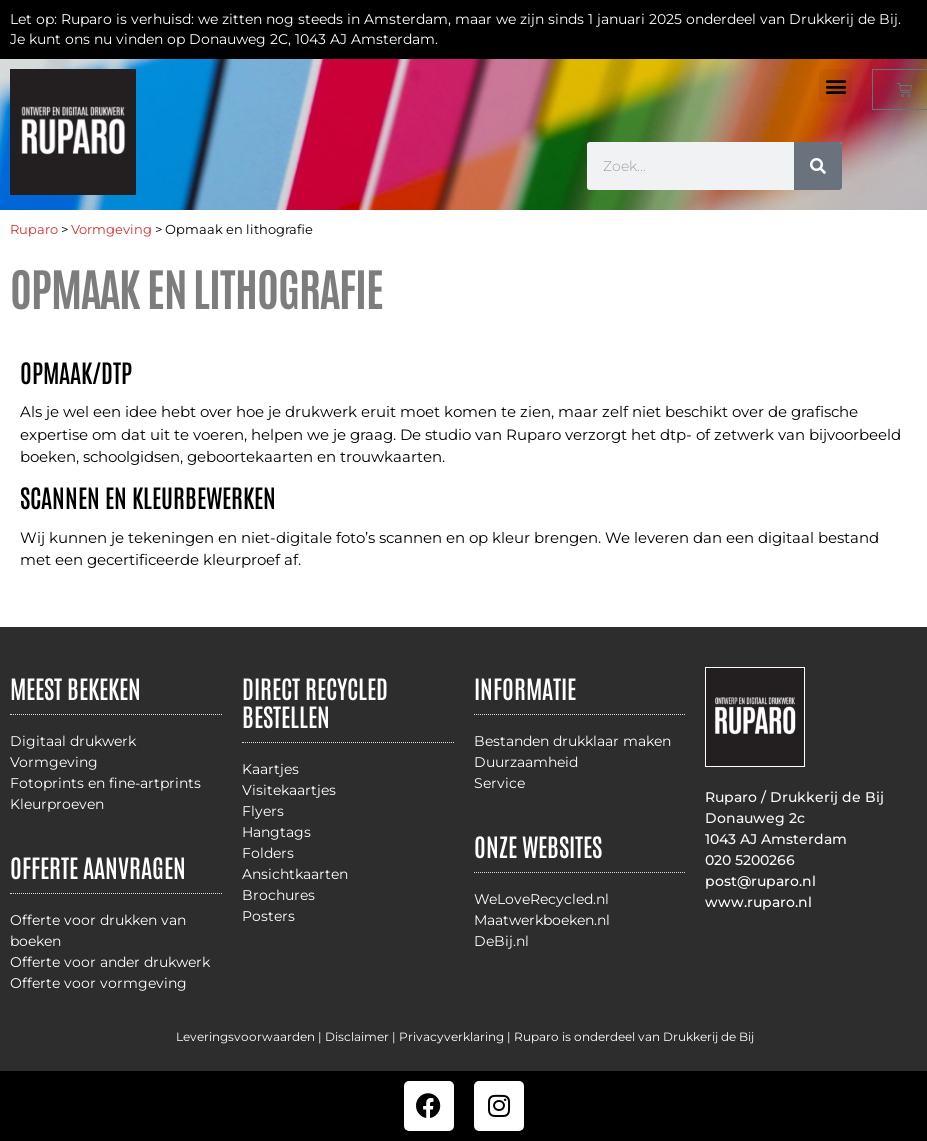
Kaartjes (270, 769)
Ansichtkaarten (295, 874)
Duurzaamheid (526, 762)
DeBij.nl (501, 941)
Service (499, 783)
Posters (268, 916)
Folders (268, 853)
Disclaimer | (362, 1036)
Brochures (278, 895)
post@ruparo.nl (760, 881)
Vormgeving (111, 229)
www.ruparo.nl (758, 902)
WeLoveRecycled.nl (541, 899)
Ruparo (34, 229)
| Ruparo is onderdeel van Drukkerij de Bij (629, 1036)
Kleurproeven (57, 804)
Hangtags (276, 832)
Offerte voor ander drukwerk (110, 962)
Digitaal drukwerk (73, 741)
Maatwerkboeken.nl (542, 920)
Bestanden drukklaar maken (572, 741)
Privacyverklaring (451, 1036)
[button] (835, 85)
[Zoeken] (818, 166)
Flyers (263, 811)
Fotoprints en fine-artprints (105, 783)
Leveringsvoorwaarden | (250, 1036)
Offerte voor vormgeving (98, 983)
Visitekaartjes (289, 790)
